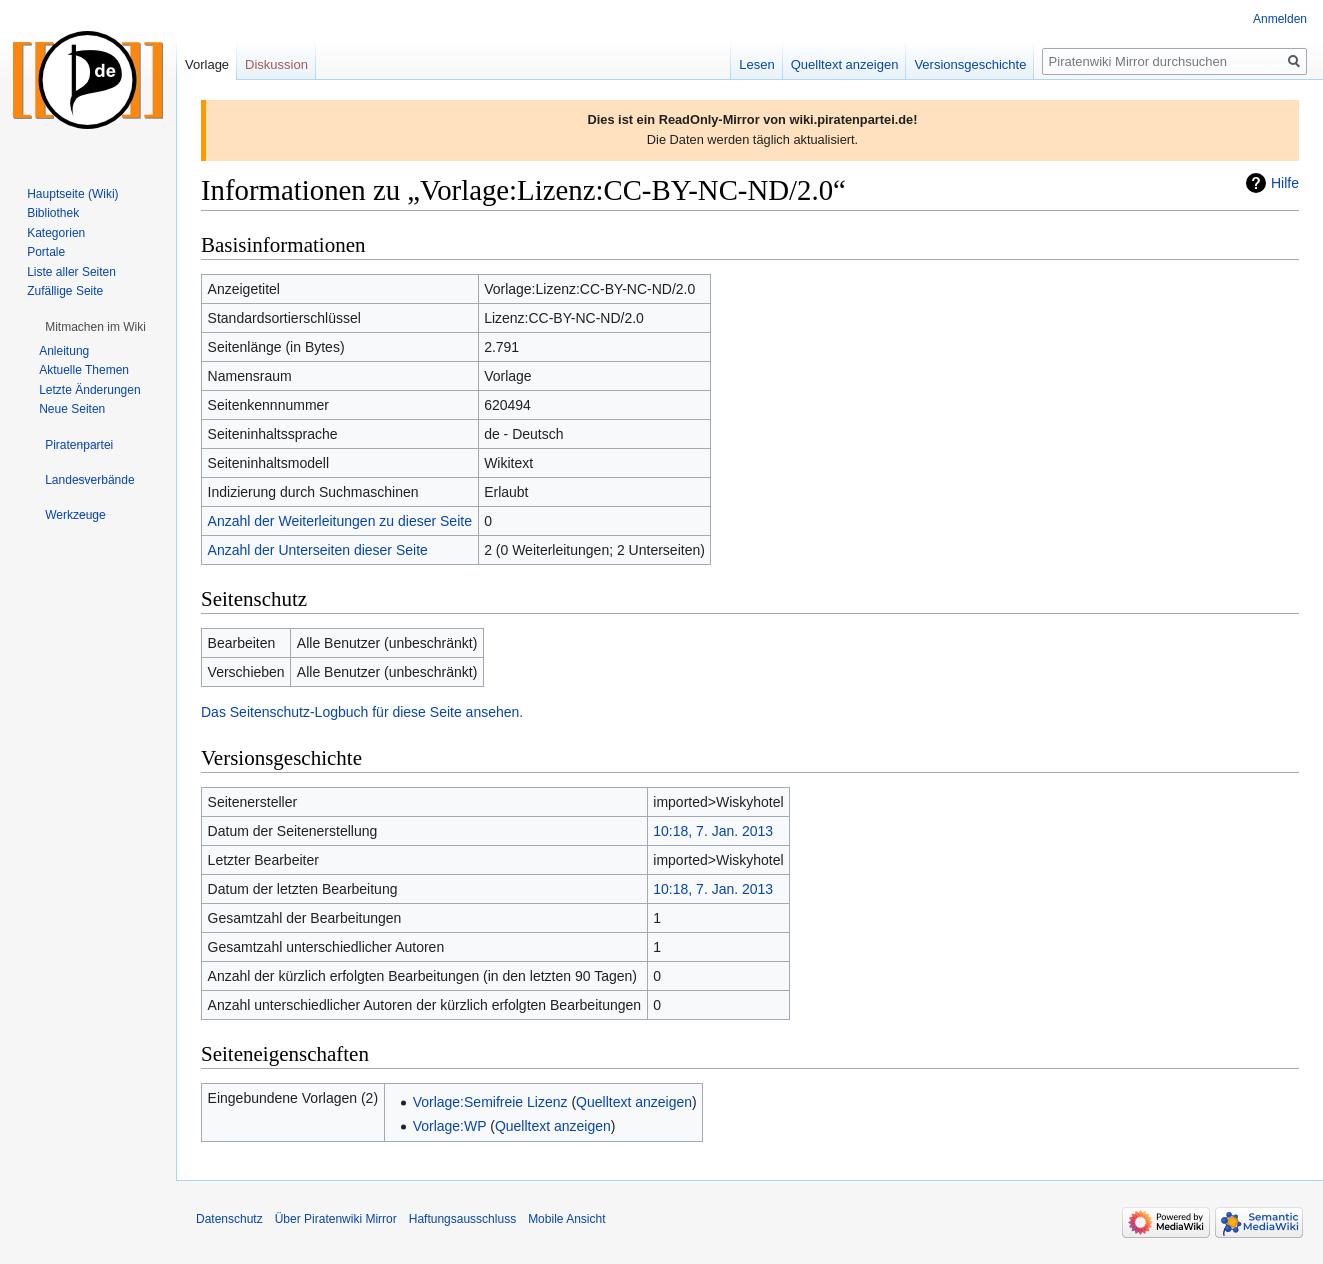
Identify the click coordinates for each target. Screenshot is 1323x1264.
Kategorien (56, 233)
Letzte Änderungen (89, 390)
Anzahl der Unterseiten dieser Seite (318, 550)
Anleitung (64, 351)
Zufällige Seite (65, 291)
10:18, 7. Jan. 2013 (713, 831)
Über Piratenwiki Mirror (336, 1219)
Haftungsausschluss (462, 1219)
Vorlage (207, 64)
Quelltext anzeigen (634, 1102)
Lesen (756, 64)
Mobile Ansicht (566, 1219)
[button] (95, 327)
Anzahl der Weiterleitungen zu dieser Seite (340, 521)
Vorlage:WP (450, 1126)
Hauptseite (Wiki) (72, 194)
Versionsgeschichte (970, 64)
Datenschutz (229, 1219)
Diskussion (276, 64)
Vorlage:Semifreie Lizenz (490, 1102)
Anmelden (1280, 19)
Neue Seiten (72, 409)
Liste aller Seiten (71, 272)
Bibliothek (53, 213)
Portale (46, 252)
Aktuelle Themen (84, 370)
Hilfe (1285, 183)
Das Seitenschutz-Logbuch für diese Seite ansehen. (362, 712)
